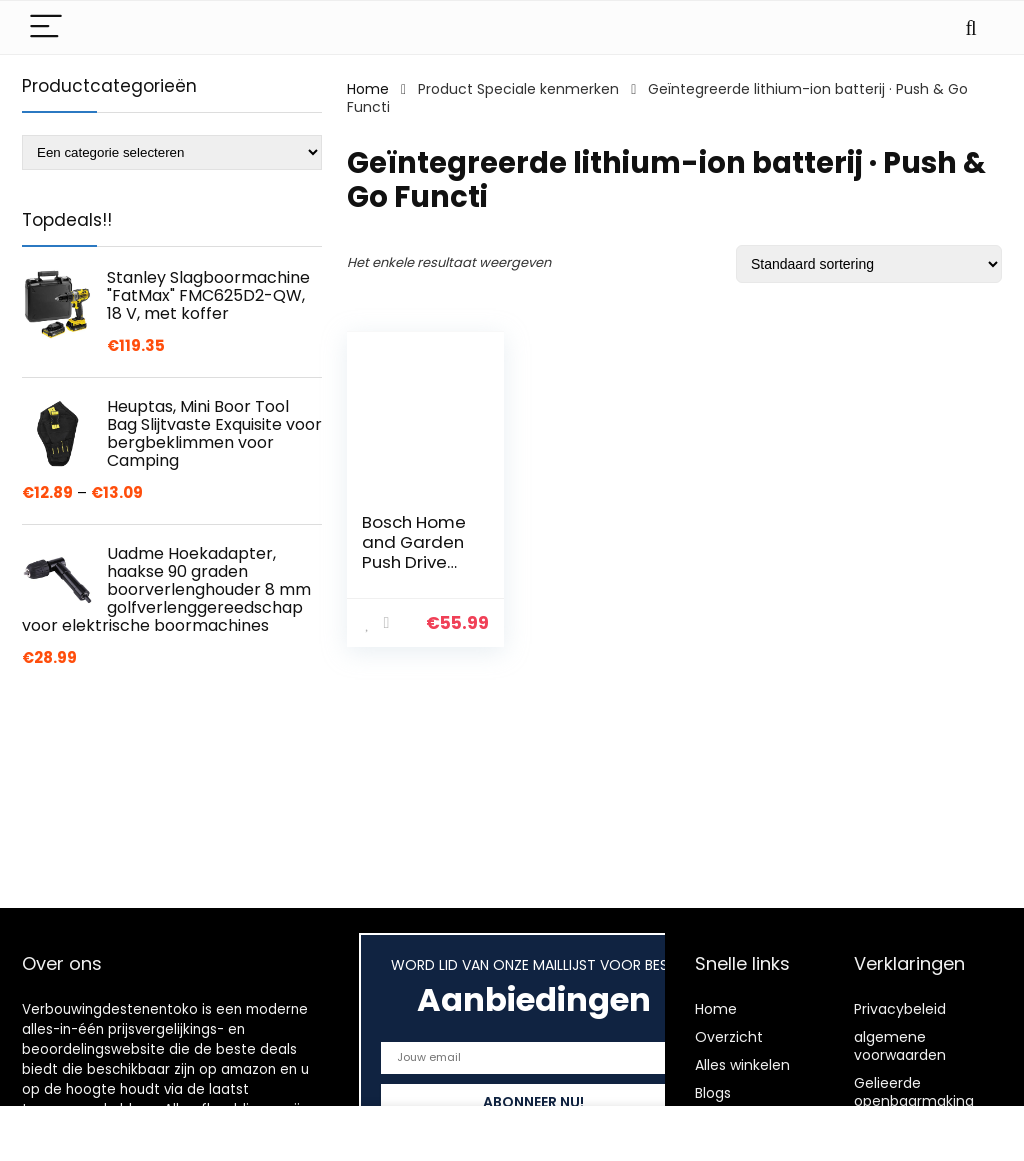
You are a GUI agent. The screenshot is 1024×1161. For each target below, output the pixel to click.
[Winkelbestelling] (869, 264)
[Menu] (46, 27)
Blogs (713, 1093)
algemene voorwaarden (900, 1046)
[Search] (971, 27)
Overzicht (729, 1037)
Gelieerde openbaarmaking (914, 1092)
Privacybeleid (900, 1009)
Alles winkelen (742, 1065)
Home (368, 89)
